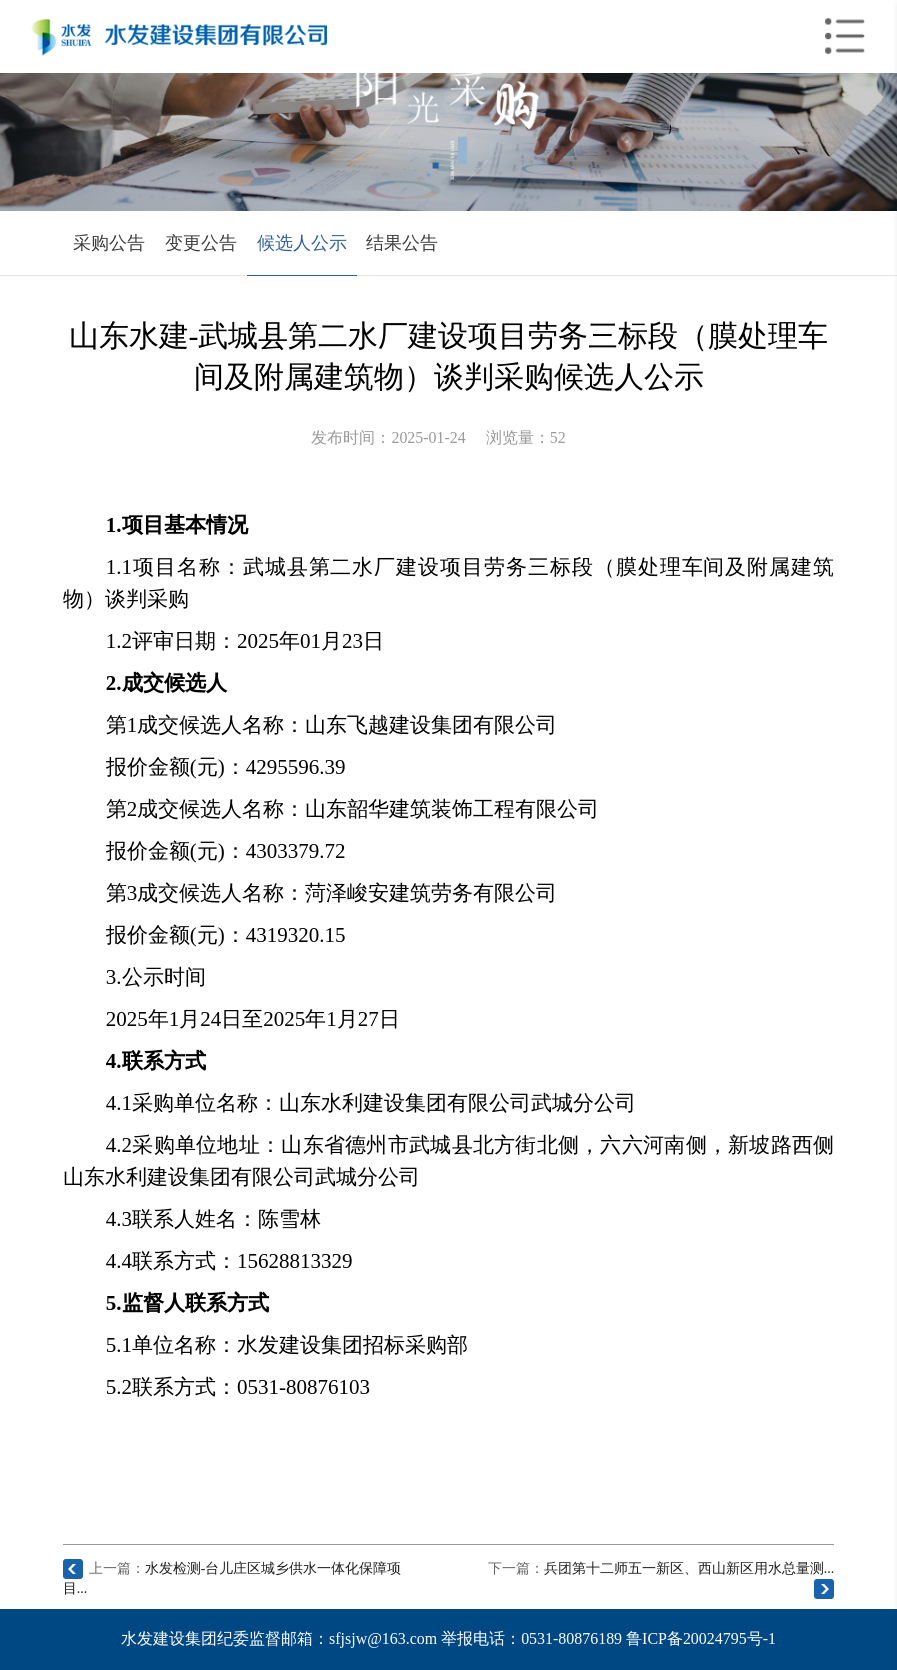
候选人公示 (302, 243)
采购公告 (109, 243)
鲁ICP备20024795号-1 (701, 1638)
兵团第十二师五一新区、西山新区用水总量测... (689, 1568)
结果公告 (402, 243)
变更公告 (201, 243)
